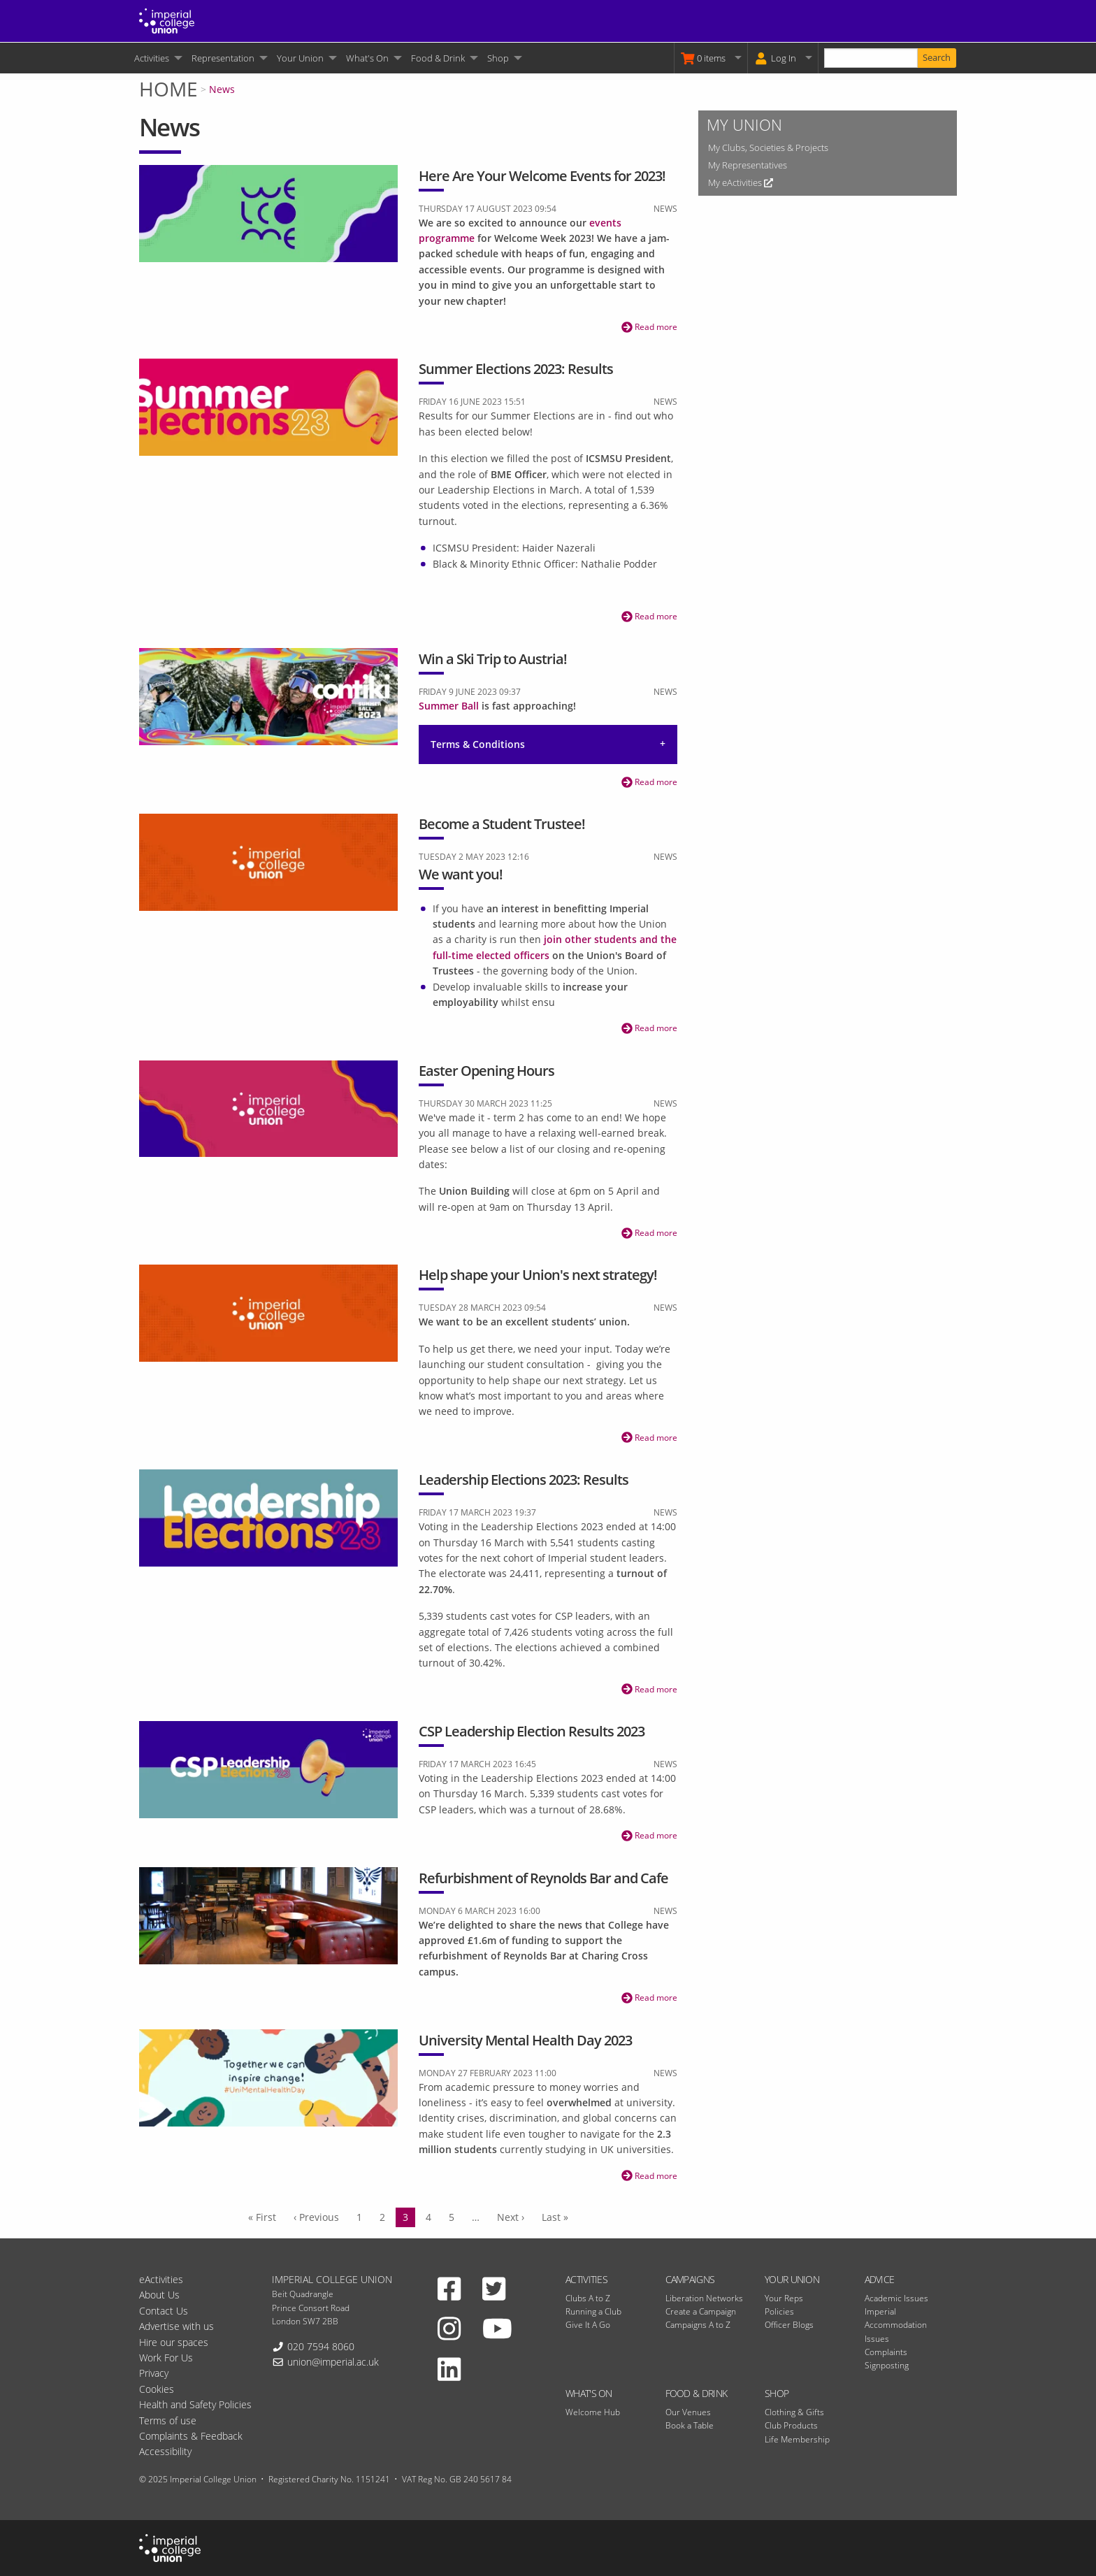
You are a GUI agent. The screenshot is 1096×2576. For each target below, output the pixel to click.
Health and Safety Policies (195, 2404)
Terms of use (167, 2420)
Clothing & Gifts (794, 2412)
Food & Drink (438, 58)
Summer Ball (449, 705)
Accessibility (165, 2451)
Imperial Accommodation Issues (896, 2324)
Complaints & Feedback (191, 2435)
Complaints (886, 2352)
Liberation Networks (704, 2298)
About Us (159, 2294)
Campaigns (690, 2279)
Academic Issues (896, 2298)
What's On (367, 58)
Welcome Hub (592, 2412)
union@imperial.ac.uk (333, 2361)
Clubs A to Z (587, 2298)
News (222, 89)
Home (168, 88)
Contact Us (163, 2310)
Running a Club (593, 2311)
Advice (880, 2279)
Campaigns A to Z (697, 2325)
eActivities (161, 2279)
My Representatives (747, 165)
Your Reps (784, 2298)
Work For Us (166, 2357)
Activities (151, 58)
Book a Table (689, 2425)
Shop (498, 58)
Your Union (300, 58)
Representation (223, 58)
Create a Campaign (700, 2311)
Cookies (156, 2389)
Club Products (791, 2425)
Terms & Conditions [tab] (478, 744)
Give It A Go (587, 2325)
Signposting (887, 2365)
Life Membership (797, 2439)
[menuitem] (157, 58)
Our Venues (688, 2412)
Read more (649, 327)
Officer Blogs (789, 2325)
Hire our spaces (173, 2342)
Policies (779, 2311)
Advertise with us (176, 2326)
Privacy (153, 2373)
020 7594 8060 (320, 2346)
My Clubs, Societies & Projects (768, 147)
